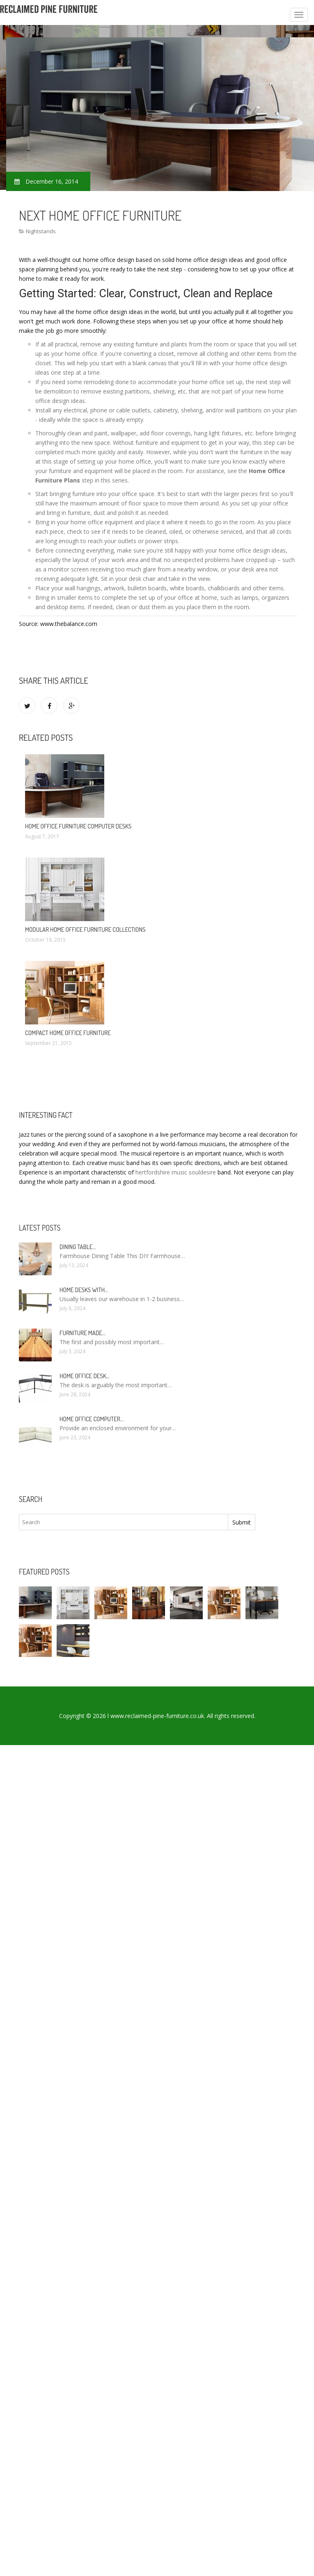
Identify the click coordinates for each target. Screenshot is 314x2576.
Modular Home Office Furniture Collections (85, 929)
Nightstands (41, 231)
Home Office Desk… (85, 1376)
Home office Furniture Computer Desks (78, 826)
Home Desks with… (84, 1290)
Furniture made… (82, 1333)
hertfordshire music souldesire (175, 1172)
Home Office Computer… (92, 1419)
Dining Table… (78, 1247)
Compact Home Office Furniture (68, 1033)
